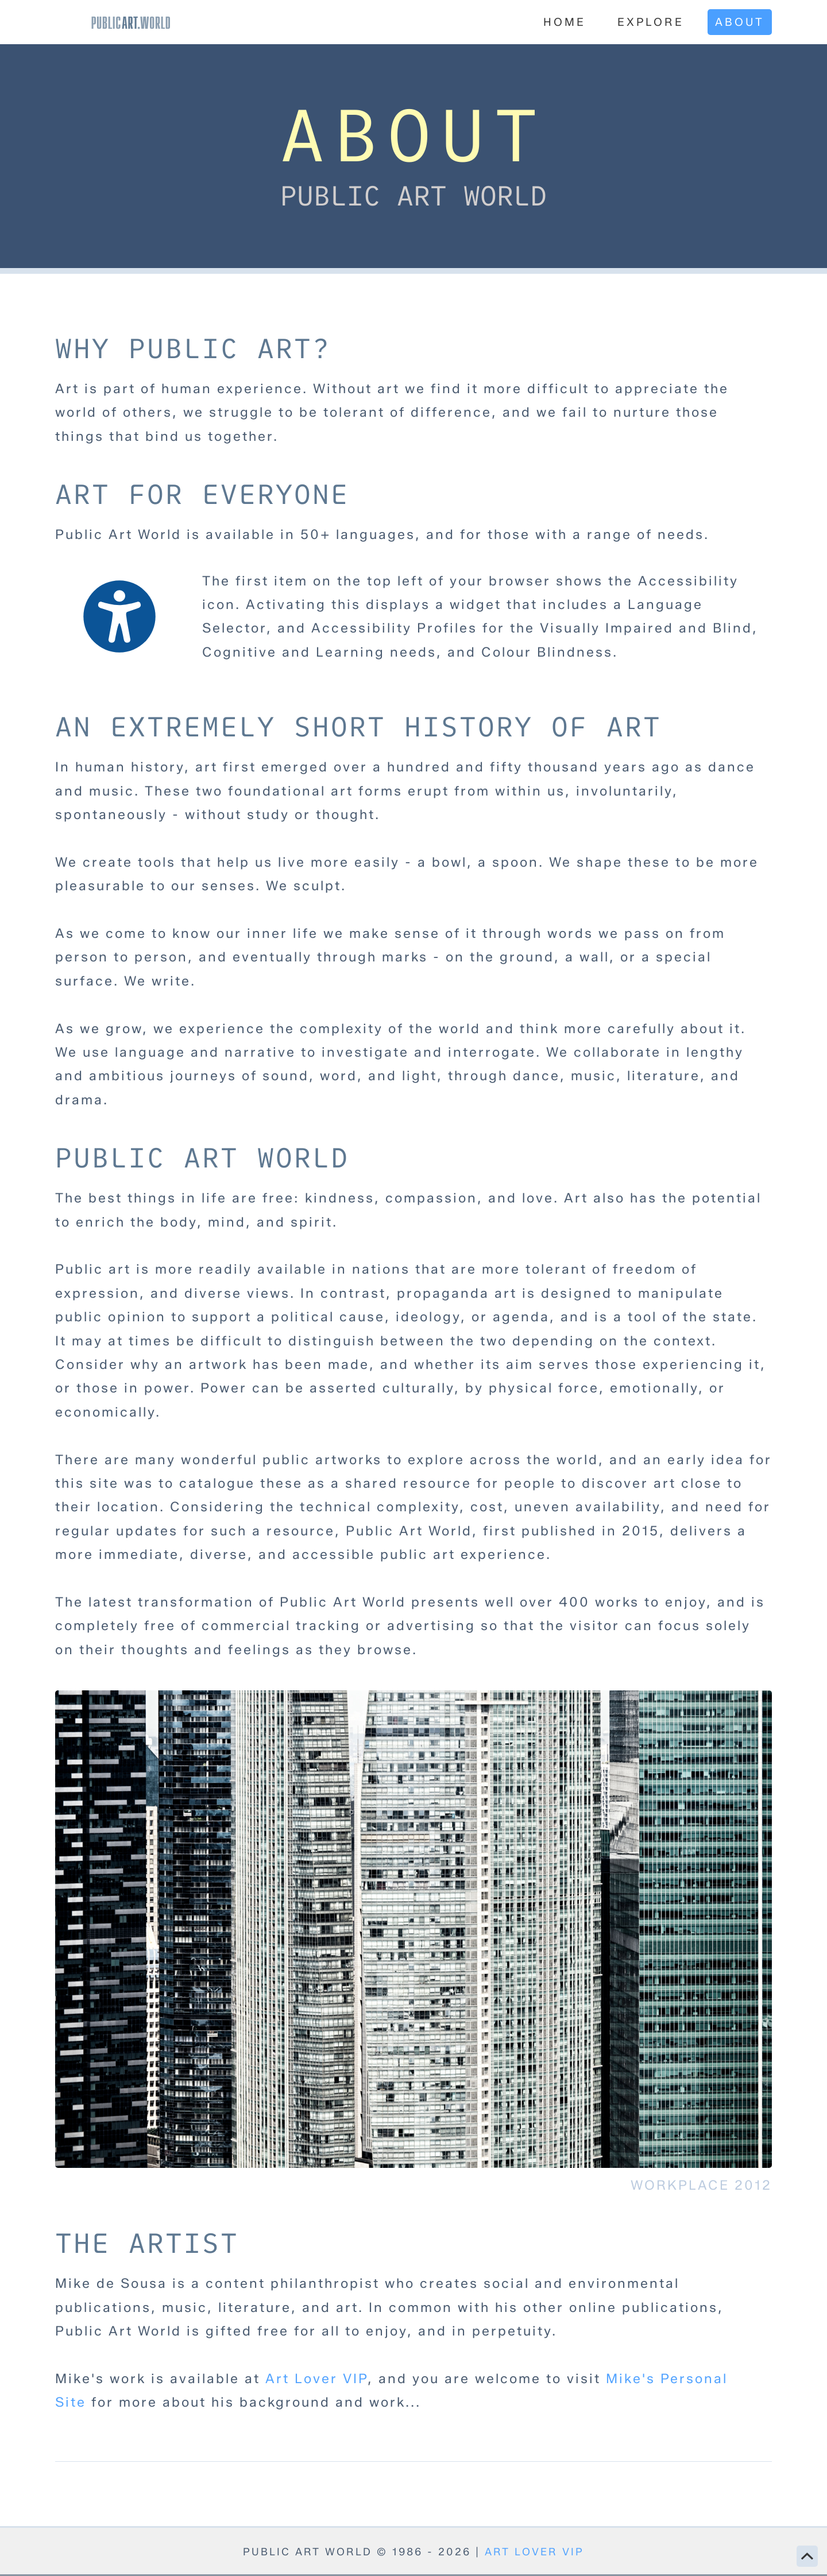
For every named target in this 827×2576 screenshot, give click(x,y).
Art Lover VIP (316, 2379)
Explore (650, 22)
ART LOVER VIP (534, 2552)
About (739, 22)
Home (564, 22)
